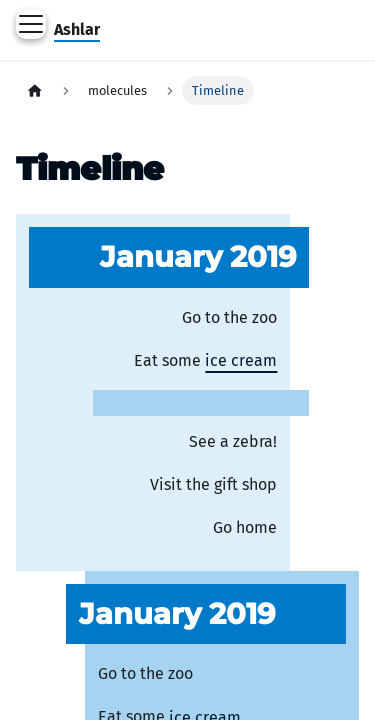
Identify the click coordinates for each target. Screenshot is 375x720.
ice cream (241, 360)
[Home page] (35, 90)
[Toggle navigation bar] (31, 24)
